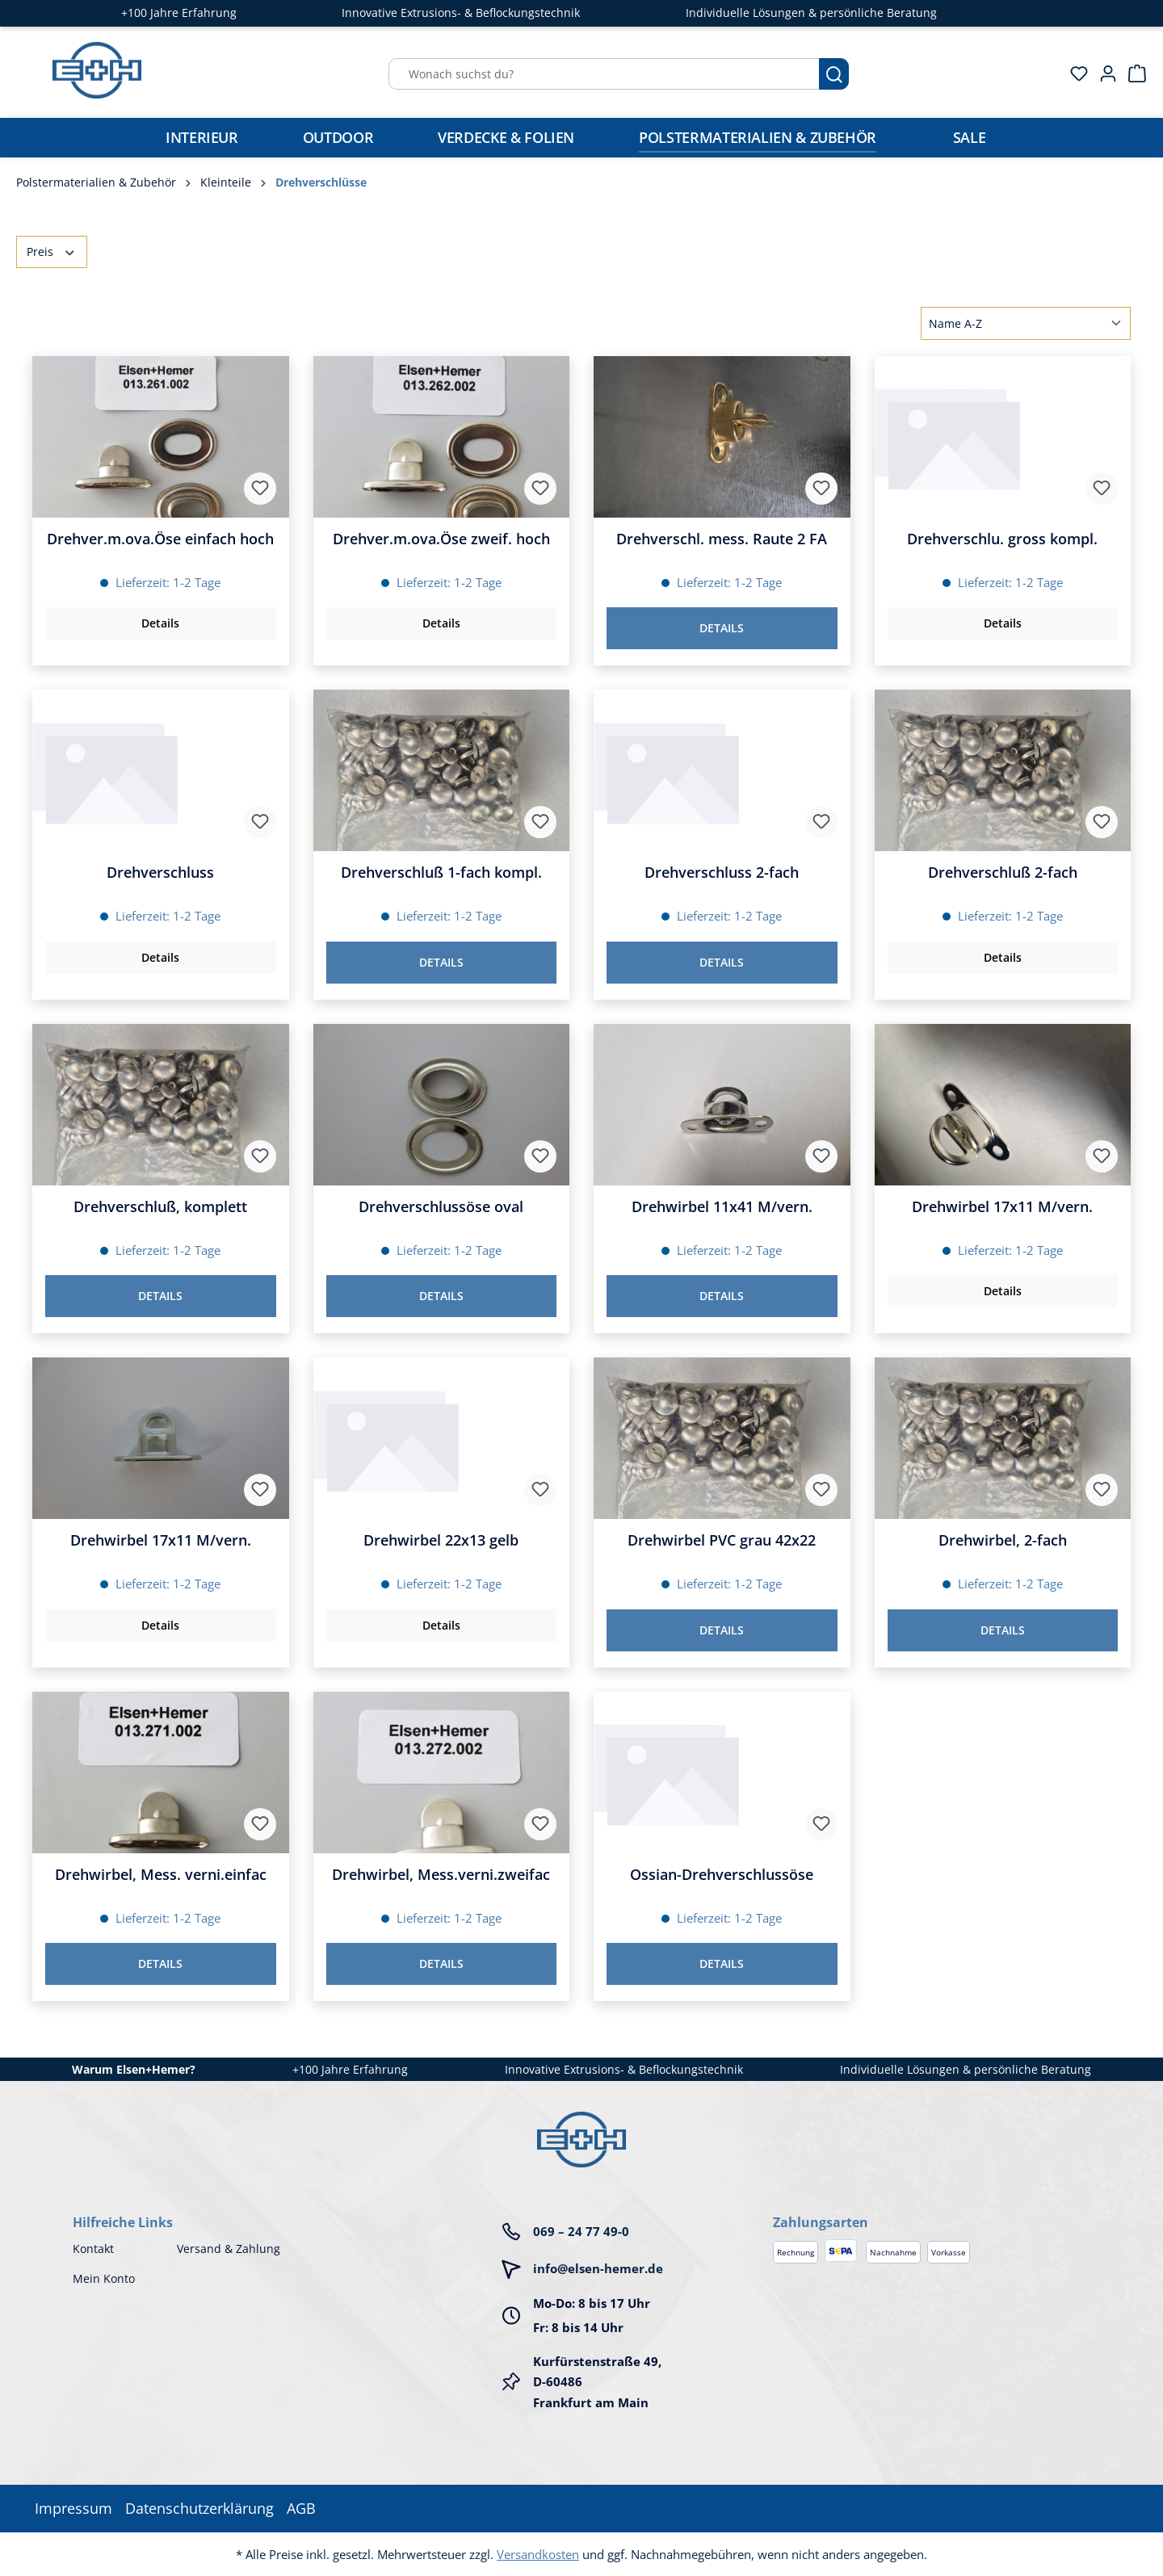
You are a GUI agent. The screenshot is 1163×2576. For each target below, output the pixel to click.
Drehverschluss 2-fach (721, 872)
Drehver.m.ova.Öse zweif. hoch (441, 539)
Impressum (73, 2508)
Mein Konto (104, 2278)
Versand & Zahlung (228, 2248)
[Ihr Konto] (1103, 73)
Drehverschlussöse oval (441, 1207)
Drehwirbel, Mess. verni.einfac (161, 1874)
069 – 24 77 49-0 (581, 2231)
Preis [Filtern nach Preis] (52, 250)
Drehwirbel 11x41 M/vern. (722, 1207)
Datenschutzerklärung (199, 2508)
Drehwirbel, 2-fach (1002, 1540)
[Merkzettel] (1074, 73)
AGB (301, 2508)
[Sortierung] (1026, 323)
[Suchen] (834, 74)
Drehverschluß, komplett (160, 1207)
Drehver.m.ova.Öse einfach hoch (160, 539)
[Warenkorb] (1132, 73)
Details (160, 623)
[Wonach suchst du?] (604, 74)
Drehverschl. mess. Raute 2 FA (721, 539)
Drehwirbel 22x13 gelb (441, 1540)
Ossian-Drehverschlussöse (721, 1874)
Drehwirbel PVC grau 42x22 (722, 1540)
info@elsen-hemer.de (598, 2268)
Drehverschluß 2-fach (1002, 872)
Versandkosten (538, 2554)
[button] (931, 2206)
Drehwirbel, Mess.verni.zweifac (441, 1874)
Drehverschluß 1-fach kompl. (441, 872)
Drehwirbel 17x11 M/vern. (1002, 1207)
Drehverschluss (160, 872)
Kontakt (93, 2248)
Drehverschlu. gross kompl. (1002, 539)
